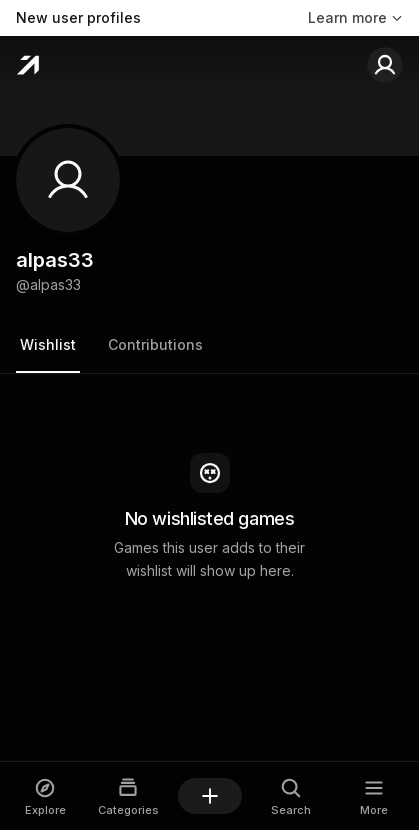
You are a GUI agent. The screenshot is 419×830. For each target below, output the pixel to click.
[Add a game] (210, 796)
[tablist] (209, 346)
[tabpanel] (209, 518)
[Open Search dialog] (291, 796)
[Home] (27, 65)
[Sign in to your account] (385, 65)
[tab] (48, 346)
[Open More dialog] (373, 796)
